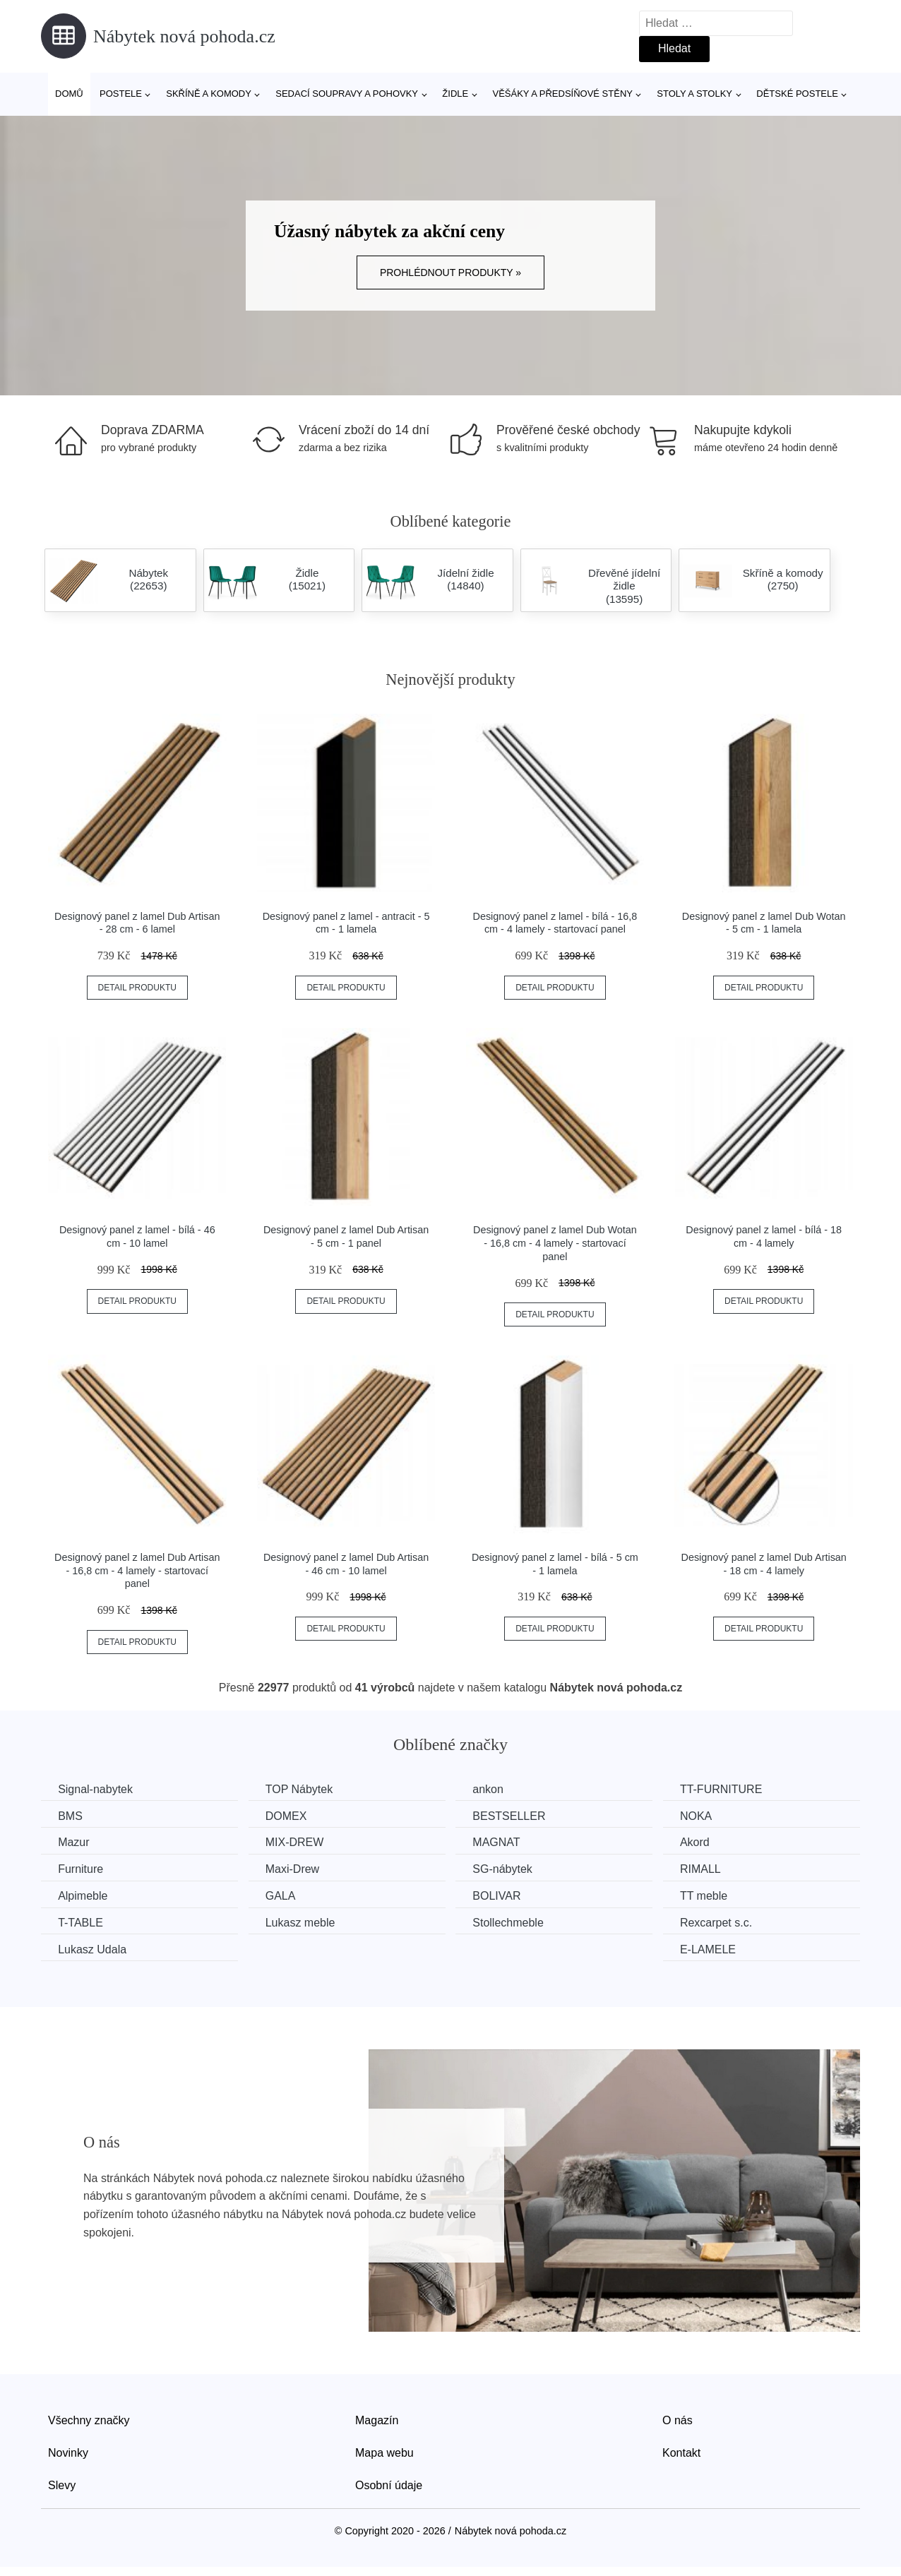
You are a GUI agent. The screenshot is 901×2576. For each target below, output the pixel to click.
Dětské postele (797, 93)
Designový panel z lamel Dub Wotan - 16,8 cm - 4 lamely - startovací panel (555, 1243)
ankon (494, 1789)
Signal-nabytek (96, 1789)
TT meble (712, 1895)
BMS (71, 1815)
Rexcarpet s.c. (725, 1922)
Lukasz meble (304, 1922)
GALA (284, 1895)
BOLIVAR (503, 1895)
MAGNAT (502, 1842)
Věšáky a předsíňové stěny (563, 93)
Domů (69, 93)
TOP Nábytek (302, 1789)
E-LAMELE (717, 1948)
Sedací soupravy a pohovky (346, 93)
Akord (704, 1842)
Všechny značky (89, 2420)
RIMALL (709, 1869)
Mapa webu (384, 2452)
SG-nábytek (508, 1869)
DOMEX (290, 1815)
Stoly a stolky (694, 93)
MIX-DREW (298, 1842)
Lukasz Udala (93, 1948)
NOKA (705, 1815)
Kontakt (681, 2452)
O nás (677, 2420)
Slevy (62, 2484)
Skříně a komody (208, 93)
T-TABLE (81, 1922)
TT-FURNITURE (730, 1789)
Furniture (81, 1869)
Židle (455, 93)
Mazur (74, 1842)
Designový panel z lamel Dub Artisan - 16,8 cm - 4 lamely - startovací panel (137, 1570)
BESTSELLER (515, 1815)
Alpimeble (83, 1895)
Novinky (68, 2452)
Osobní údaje (388, 2484)
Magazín (376, 2420)
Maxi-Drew (296, 1869)
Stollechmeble (514, 1922)
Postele (121, 93)
